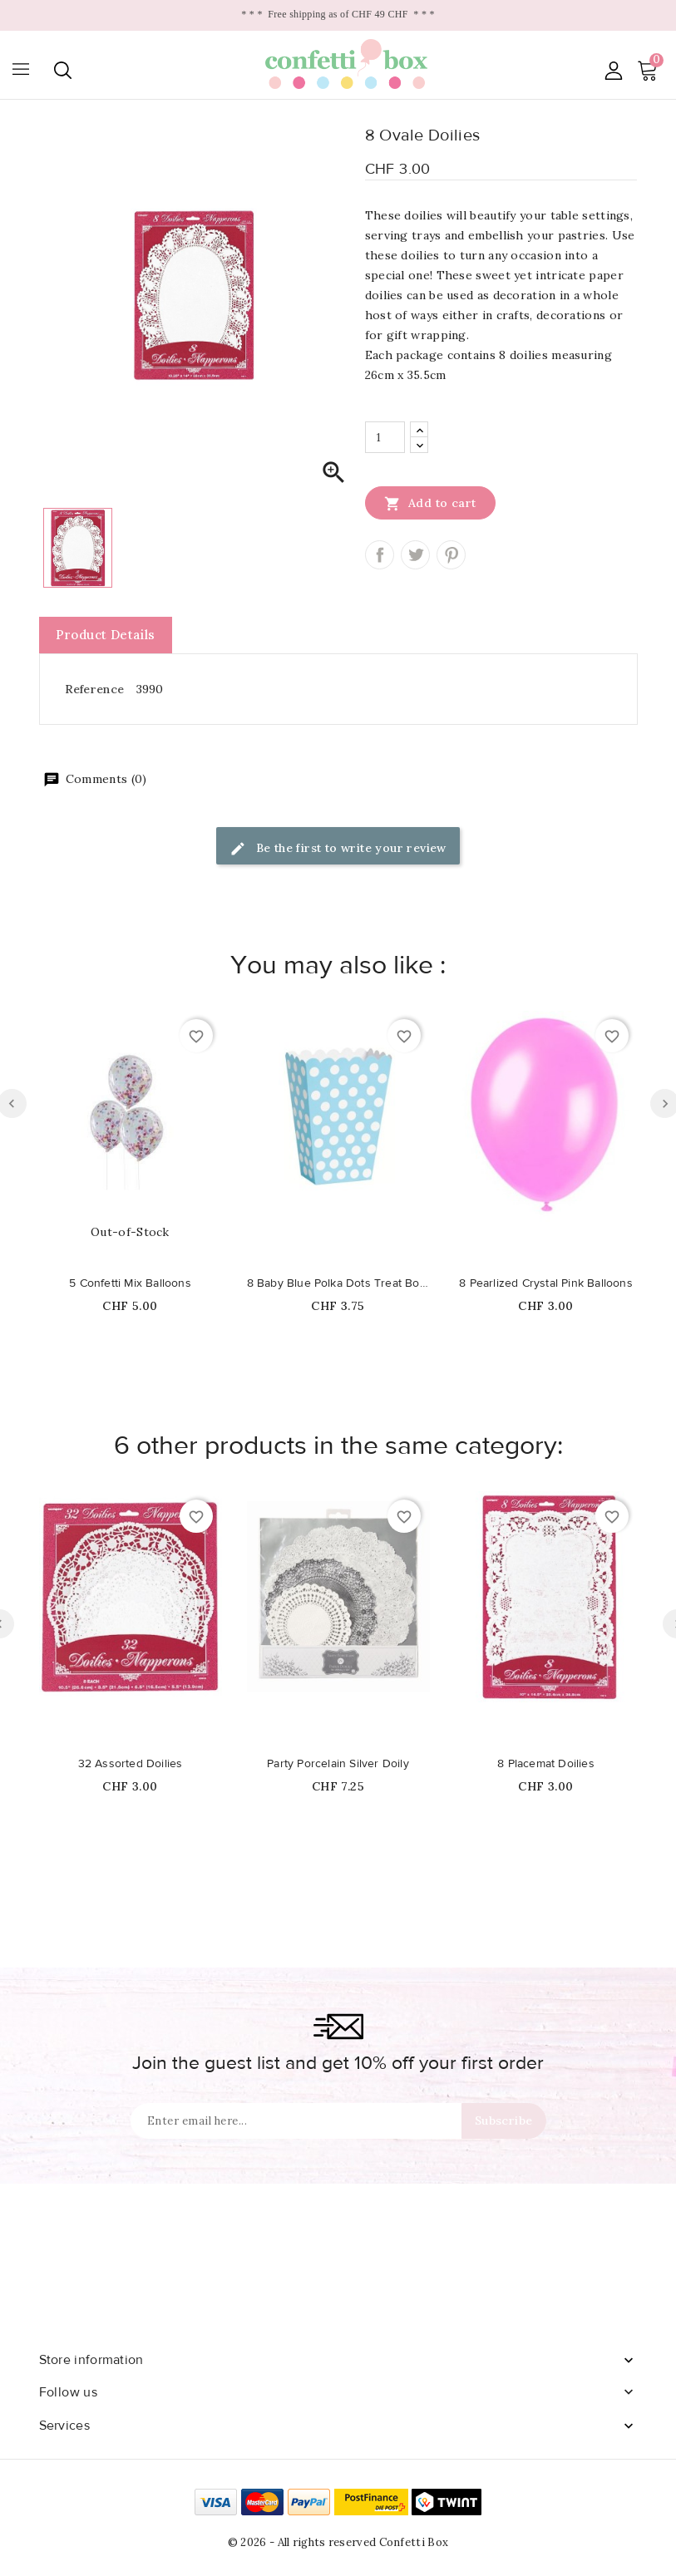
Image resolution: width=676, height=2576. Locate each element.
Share (379, 555)
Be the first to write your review (338, 849)
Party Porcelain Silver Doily (338, 1763)
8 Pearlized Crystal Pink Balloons (546, 1283)
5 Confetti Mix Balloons (130, 1283)
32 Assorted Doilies (130, 1763)
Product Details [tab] (105, 635)
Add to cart (430, 503)
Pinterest (451, 555)
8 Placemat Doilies (546, 1763)
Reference (95, 689)
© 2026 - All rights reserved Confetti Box (338, 2542)
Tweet (415, 555)
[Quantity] (385, 437)
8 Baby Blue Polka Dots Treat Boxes (338, 1283)
